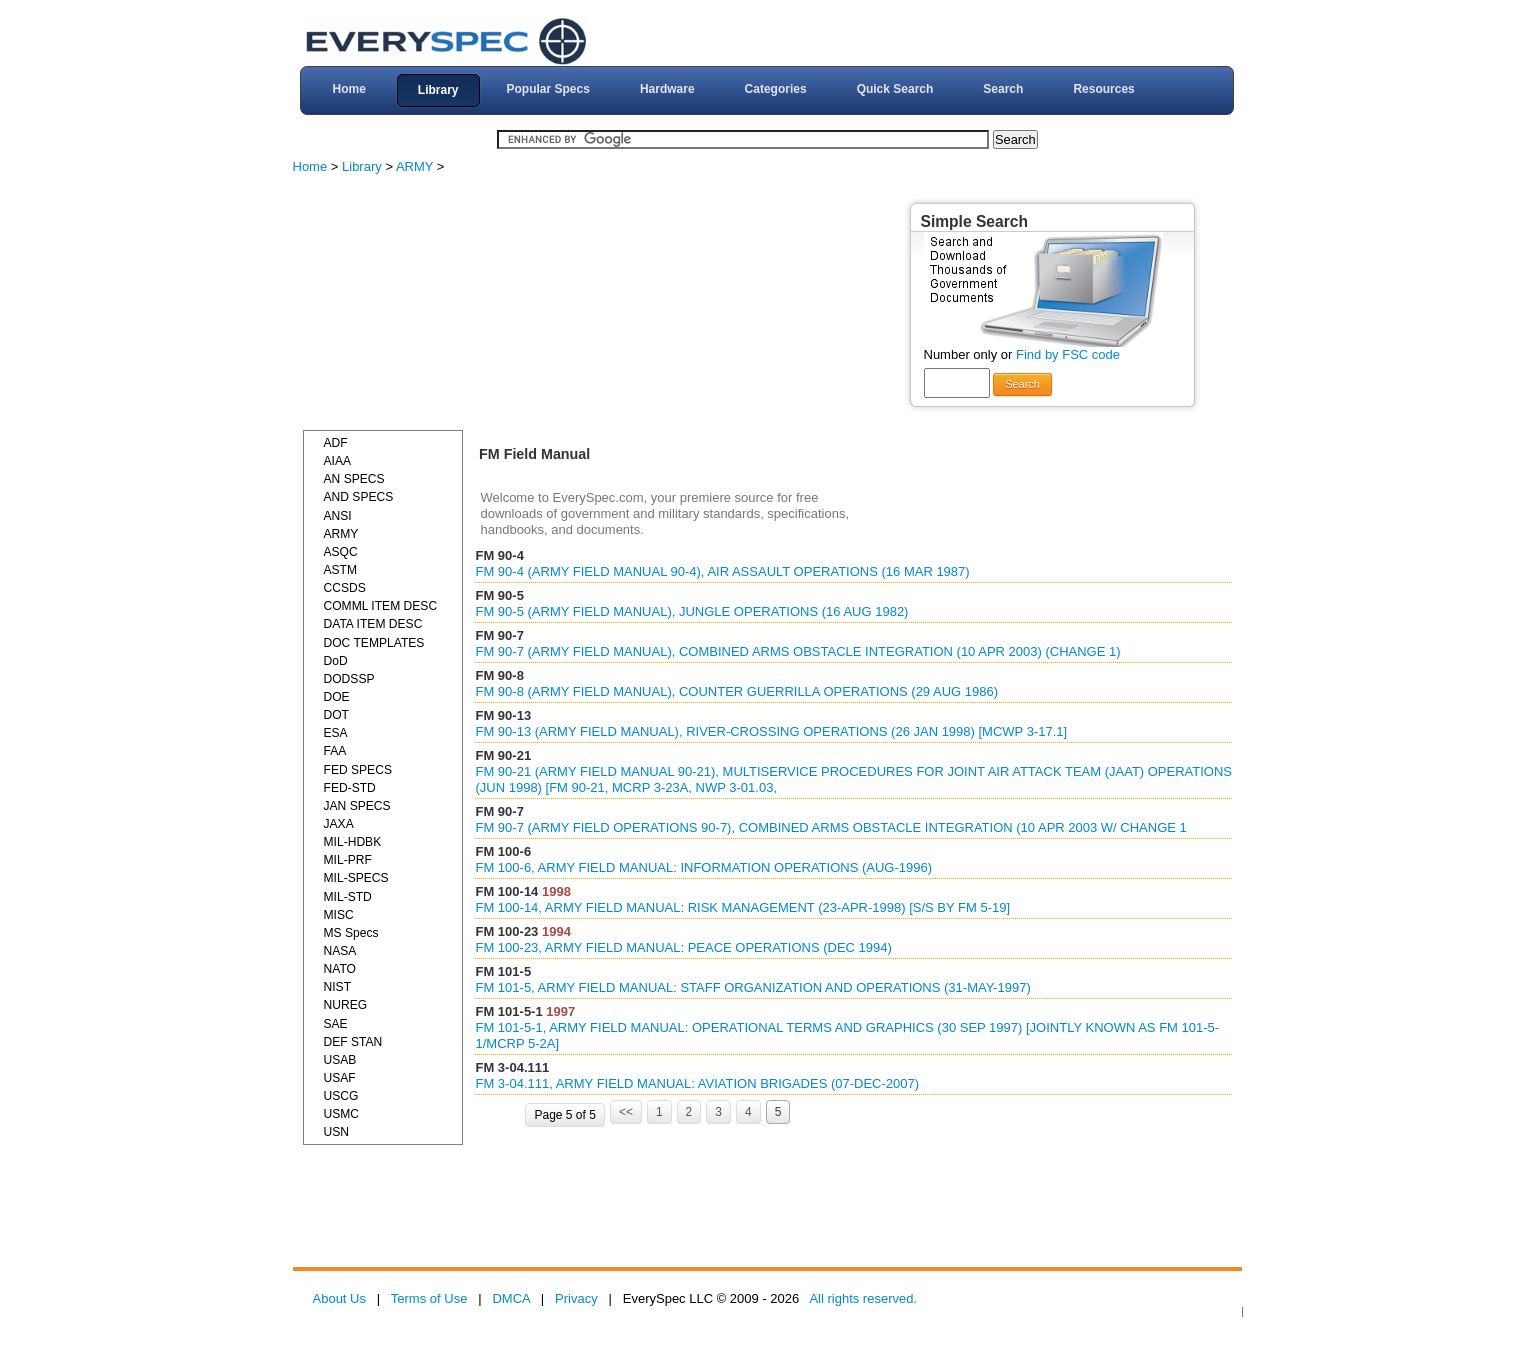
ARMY (414, 166)
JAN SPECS (357, 806)
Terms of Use (429, 1298)
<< (626, 1112)
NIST (338, 987)
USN (337, 1132)
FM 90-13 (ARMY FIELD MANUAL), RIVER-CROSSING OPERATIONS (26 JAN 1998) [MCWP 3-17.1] (771, 731)
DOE (337, 697)
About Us (339, 1298)
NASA (340, 951)
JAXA (339, 824)
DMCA (511, 1298)
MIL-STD (348, 897)
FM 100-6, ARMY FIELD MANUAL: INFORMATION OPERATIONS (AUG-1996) (703, 867)
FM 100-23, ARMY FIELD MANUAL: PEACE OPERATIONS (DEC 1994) (683, 947)
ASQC (341, 552)
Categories (776, 89)
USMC (342, 1114)
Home (348, 89)
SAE (336, 1024)
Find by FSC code (1068, 354)
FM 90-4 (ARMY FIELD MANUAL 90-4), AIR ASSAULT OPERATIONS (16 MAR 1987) (722, 571)
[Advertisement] (453, 305)
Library (438, 90)
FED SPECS (358, 770)
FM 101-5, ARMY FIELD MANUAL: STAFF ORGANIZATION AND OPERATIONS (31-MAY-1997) (752, 987)
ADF (336, 443)
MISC (339, 915)
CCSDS (345, 588)
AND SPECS (359, 497)
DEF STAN (353, 1042)
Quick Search (895, 89)
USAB (340, 1060)
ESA (336, 733)
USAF (340, 1078)
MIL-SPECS (356, 878)
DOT (337, 715)
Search (1003, 89)
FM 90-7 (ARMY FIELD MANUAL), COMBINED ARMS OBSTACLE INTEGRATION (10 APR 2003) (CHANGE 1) (797, 651)
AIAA (338, 461)
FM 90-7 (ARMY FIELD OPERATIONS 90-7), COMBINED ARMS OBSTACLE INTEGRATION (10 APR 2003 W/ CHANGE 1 (830, 827)
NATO (340, 969)
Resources (1103, 89)
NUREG (346, 1005)
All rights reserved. (863, 1298)
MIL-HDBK (353, 842)
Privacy (576, 1298)
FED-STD (350, 788)
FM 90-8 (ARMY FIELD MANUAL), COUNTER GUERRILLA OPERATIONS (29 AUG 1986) (736, 691)
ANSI (338, 516)
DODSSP (349, 679)
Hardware (667, 89)
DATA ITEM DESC (373, 624)
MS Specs (351, 933)
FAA (335, 751)
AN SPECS (354, 479)
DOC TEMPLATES (374, 643)
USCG (341, 1096)
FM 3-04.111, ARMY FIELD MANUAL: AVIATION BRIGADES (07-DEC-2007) (697, 1083)
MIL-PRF (348, 860)
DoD (336, 661)
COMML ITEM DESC (381, 606)
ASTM (341, 570)
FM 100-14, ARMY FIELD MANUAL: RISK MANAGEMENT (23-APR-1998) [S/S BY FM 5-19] (742, 907)
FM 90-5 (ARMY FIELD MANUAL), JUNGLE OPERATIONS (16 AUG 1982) (691, 611)
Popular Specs (548, 89)
